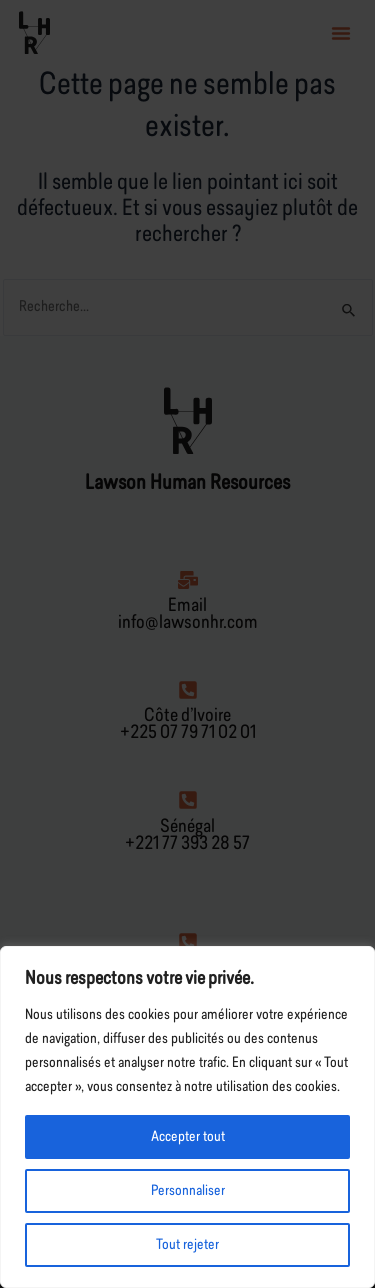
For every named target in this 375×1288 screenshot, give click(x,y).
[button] (341, 33)
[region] (187, 1117)
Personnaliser (188, 1191)
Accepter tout (188, 1137)
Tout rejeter (187, 1245)
